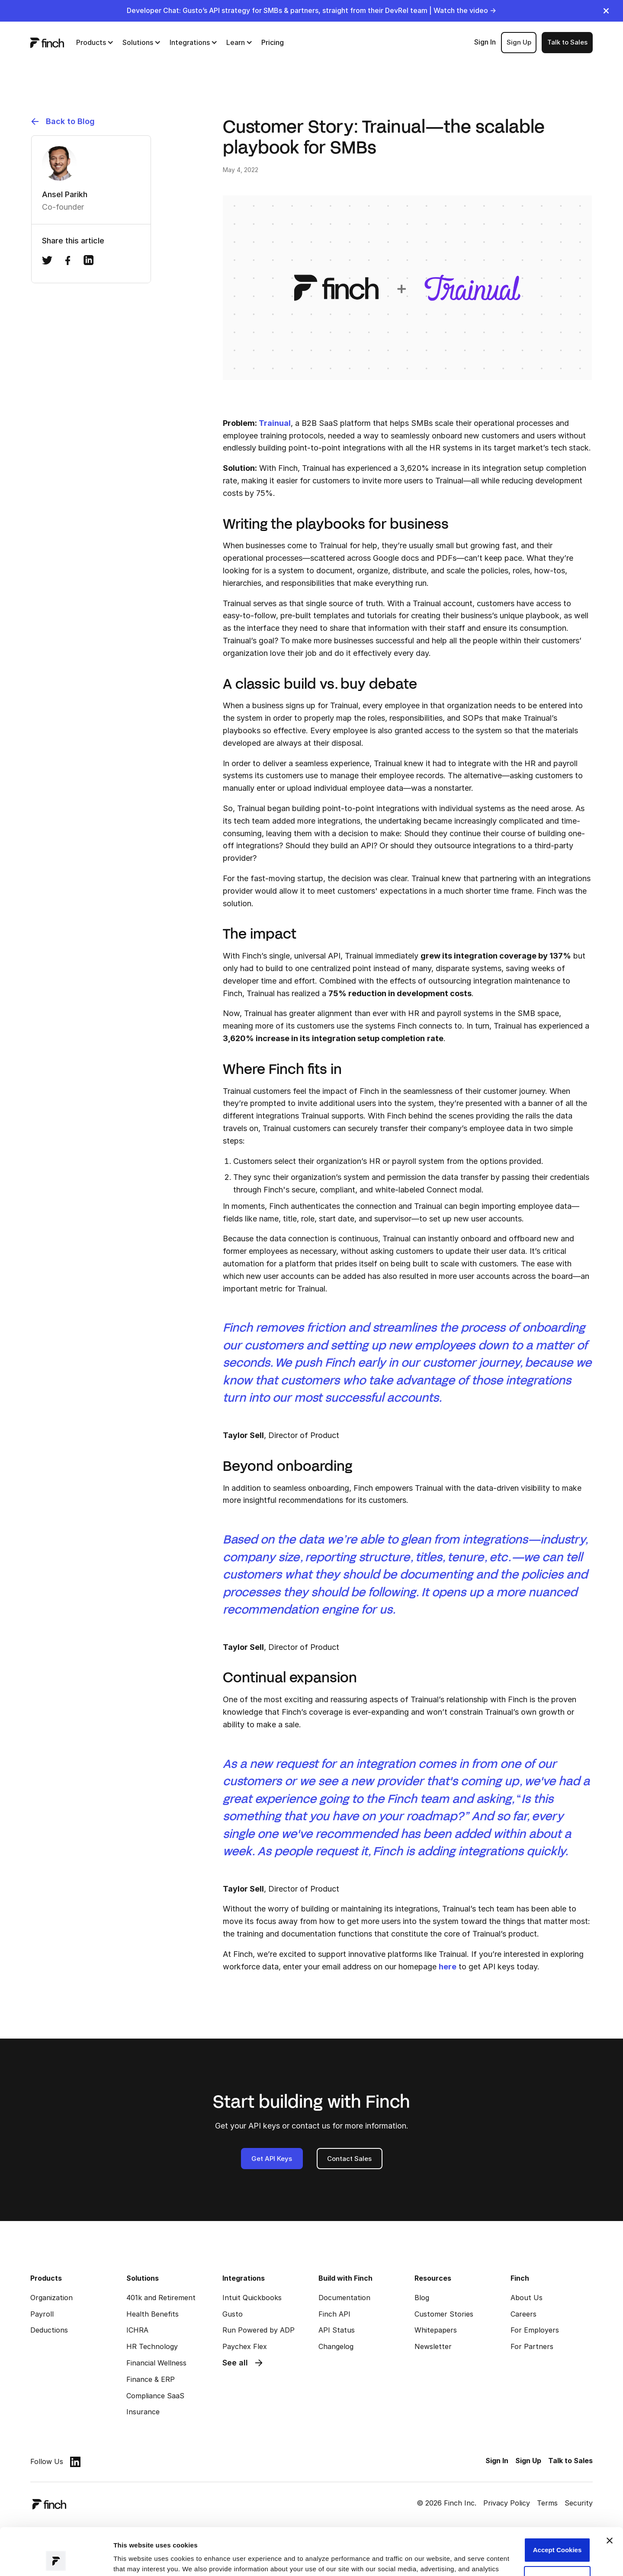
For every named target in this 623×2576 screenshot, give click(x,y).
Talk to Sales (567, 42)
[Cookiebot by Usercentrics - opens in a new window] (56, 2559)
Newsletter (433, 2346)
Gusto (232, 2314)
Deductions (49, 2330)
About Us (527, 2297)
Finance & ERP (150, 2379)
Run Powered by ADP (258, 2330)
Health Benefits (152, 2314)
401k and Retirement (161, 2297)
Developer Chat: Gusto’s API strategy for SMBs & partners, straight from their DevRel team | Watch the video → (311, 10)
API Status (336, 2330)
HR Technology (152, 2346)
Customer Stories (443, 2314)
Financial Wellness (156, 2363)
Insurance (143, 2411)
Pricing (272, 42)
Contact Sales (349, 2158)
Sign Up (519, 42)
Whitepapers (435, 2330)
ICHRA (137, 2330)
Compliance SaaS (155, 2395)
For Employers (535, 2330)
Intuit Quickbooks (252, 2297)
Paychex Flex (244, 2346)
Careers (523, 2314)
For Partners (532, 2346)
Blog (421, 2297)
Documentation (344, 2297)
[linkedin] (75, 2461)
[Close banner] (610, 2496)
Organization (51, 2297)
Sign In (485, 42)
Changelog (335, 2346)
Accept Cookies (557, 2505)
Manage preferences (145, 2559)
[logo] (47, 42)
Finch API (334, 2314)
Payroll (42, 2314)
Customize (557, 2534)
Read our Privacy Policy (182, 2535)
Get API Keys (271, 2158)
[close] (606, 10)
